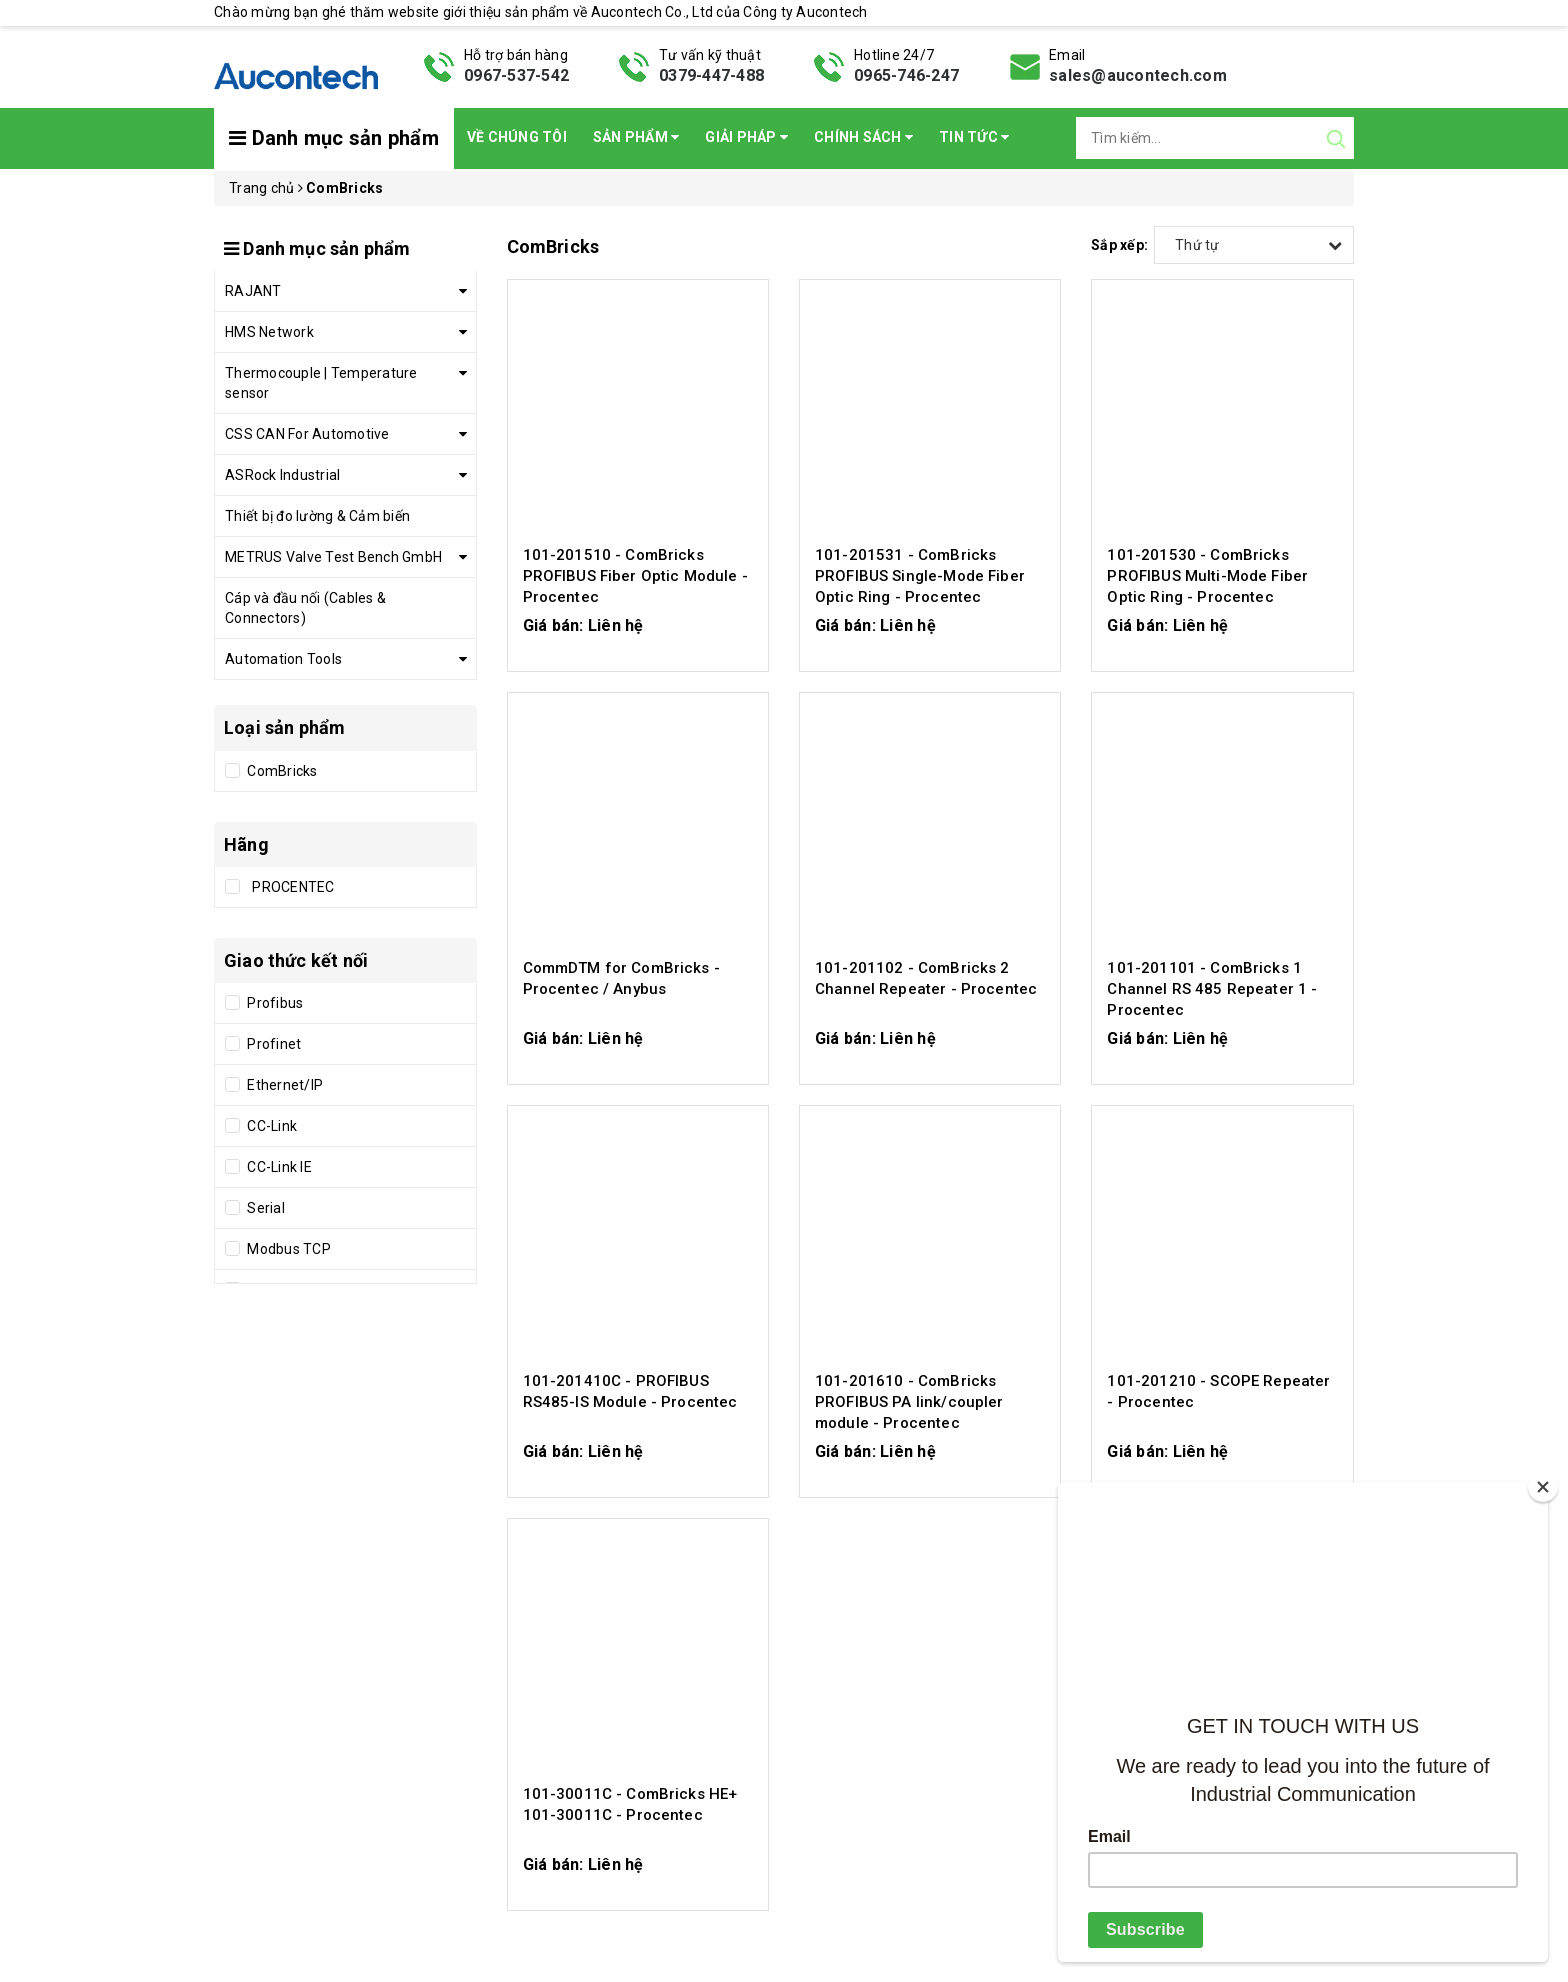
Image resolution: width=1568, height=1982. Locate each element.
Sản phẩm (636, 137)
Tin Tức (974, 137)
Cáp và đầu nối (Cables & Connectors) (305, 608)
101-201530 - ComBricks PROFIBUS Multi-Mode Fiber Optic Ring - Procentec (1207, 576)
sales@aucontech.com (1138, 75)
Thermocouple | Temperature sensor (321, 383)
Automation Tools (283, 659)
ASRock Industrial (282, 475)
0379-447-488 (711, 75)
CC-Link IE (278, 1167)
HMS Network (269, 332)
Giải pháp (746, 137)
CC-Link (270, 1126)
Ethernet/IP (283, 1085)
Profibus (273, 1003)
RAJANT (253, 291)
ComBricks (281, 771)
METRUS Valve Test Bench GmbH (333, 557)
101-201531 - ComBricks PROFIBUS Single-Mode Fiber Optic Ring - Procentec (920, 576)
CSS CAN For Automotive (307, 434)
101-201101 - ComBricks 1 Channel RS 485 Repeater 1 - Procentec (1212, 989)
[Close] (1543, 1487)
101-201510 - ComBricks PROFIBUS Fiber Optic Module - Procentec (635, 576)
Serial (264, 1208)
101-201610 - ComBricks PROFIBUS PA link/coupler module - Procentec (909, 1402)
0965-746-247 (906, 75)
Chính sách (863, 137)
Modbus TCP (287, 1249)
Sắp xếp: (1119, 245)
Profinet (272, 1044)
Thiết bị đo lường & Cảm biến (317, 516)
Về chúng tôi (517, 137)
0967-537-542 (516, 75)
